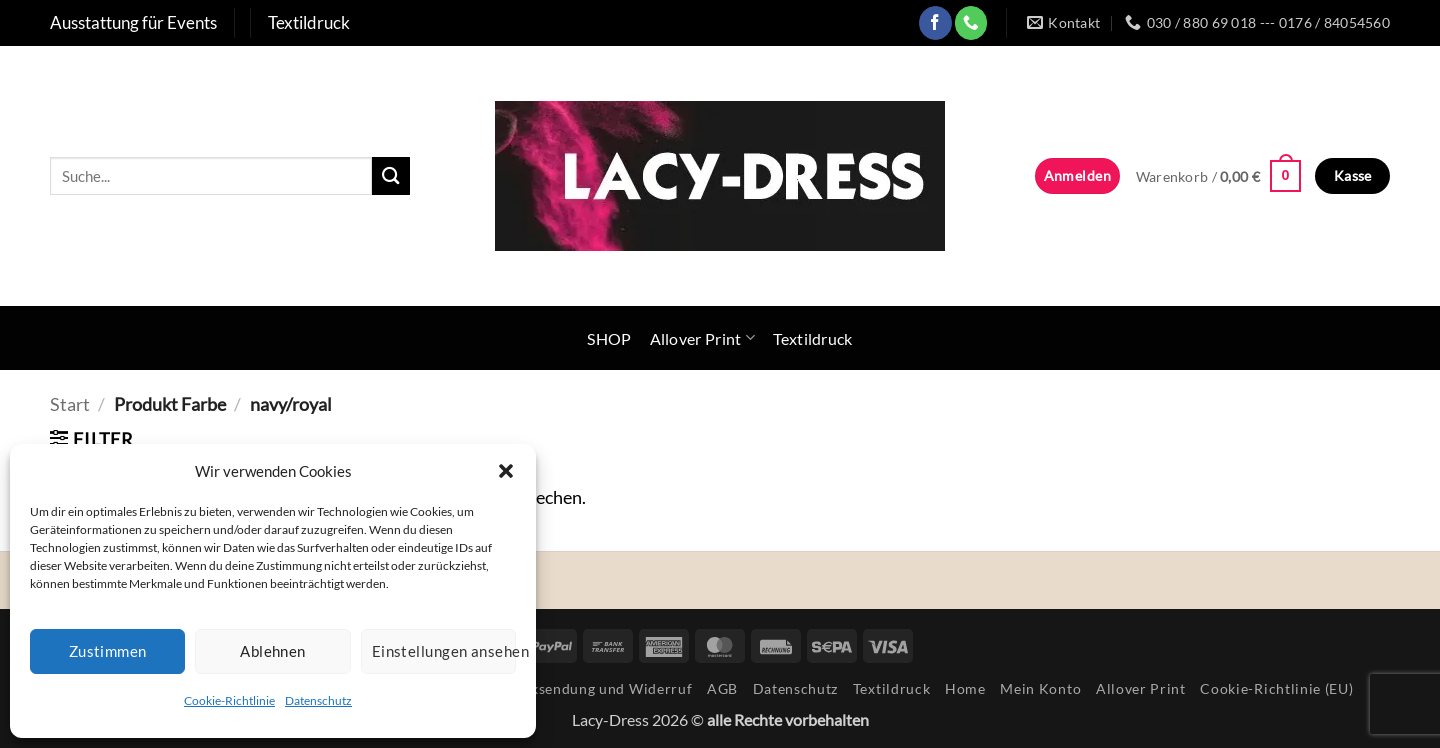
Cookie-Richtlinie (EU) (1276, 688)
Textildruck (813, 338)
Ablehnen (273, 651)
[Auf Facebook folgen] (935, 22)
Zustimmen (108, 651)
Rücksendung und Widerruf (598, 688)
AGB (722, 688)
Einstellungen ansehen (444, 651)
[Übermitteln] (391, 175)
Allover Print (703, 337)
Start (70, 404)
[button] (506, 471)
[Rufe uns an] (971, 22)
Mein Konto (1040, 688)
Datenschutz (318, 700)
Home (965, 688)
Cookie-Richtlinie (229, 700)
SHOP (609, 338)
